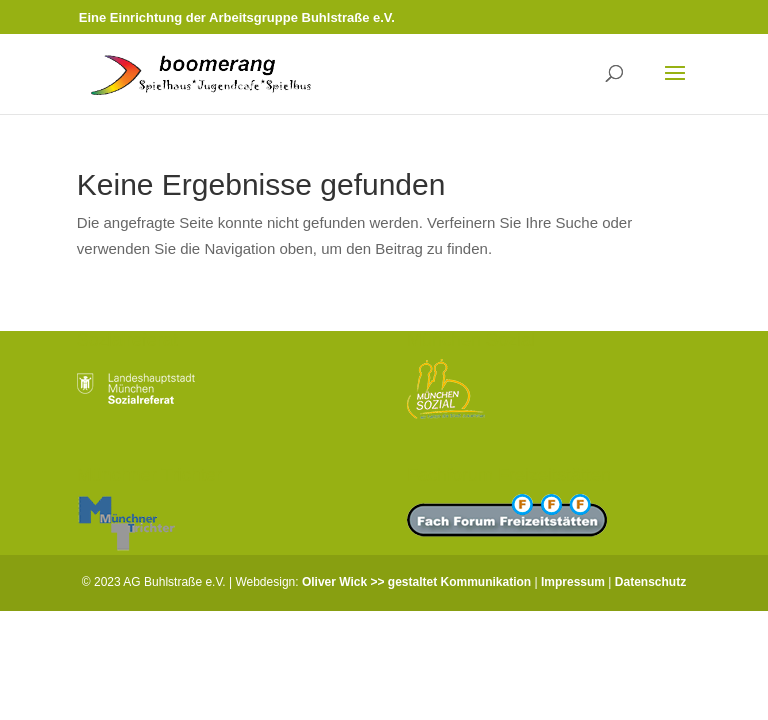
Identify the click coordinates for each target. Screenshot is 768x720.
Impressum (573, 582)
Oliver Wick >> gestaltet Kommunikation (416, 582)
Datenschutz (650, 582)
